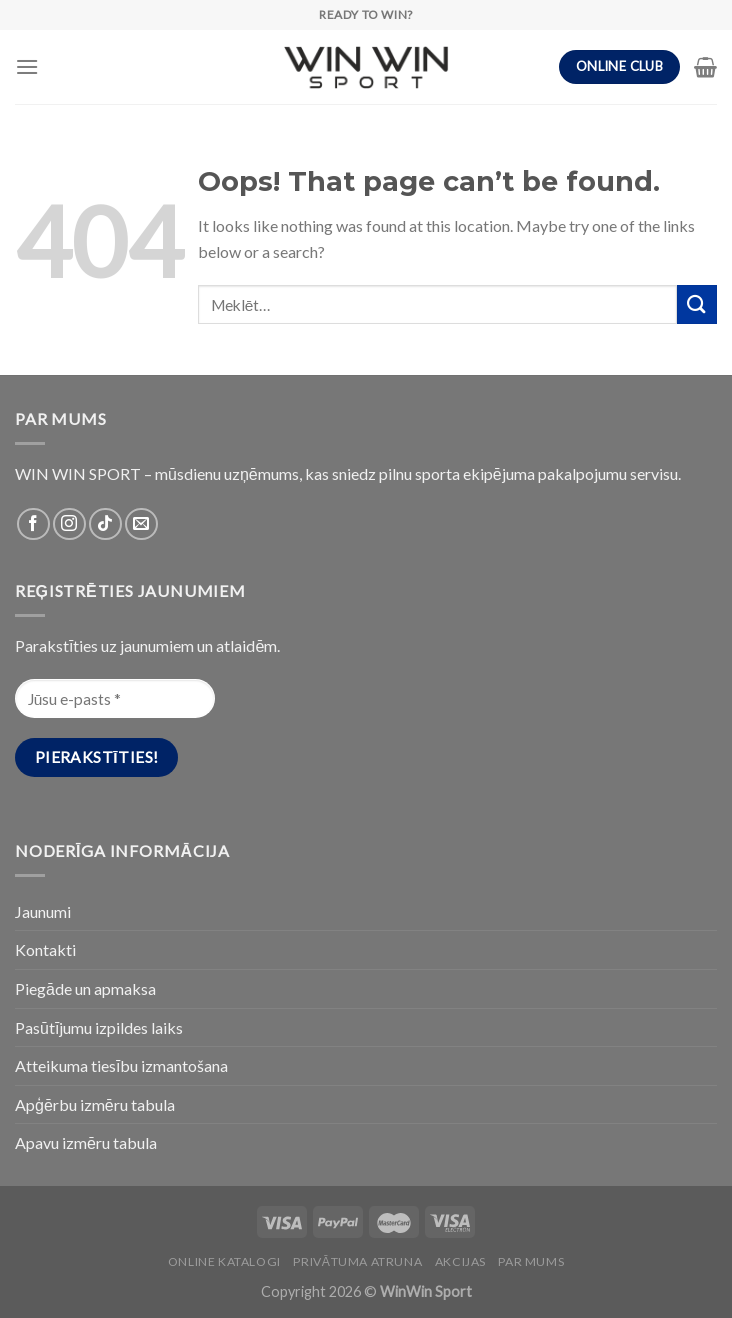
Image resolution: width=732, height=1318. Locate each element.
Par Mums (531, 1261)
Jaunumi (43, 911)
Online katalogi (224, 1261)
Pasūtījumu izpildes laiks (99, 1027)
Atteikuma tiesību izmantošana (121, 1065)
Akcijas (460, 1261)
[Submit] (697, 304)
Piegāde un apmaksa (85, 988)
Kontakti (45, 949)
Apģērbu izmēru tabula (95, 1104)
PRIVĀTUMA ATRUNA (357, 1261)
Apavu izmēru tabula (86, 1142)
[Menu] (27, 66)
